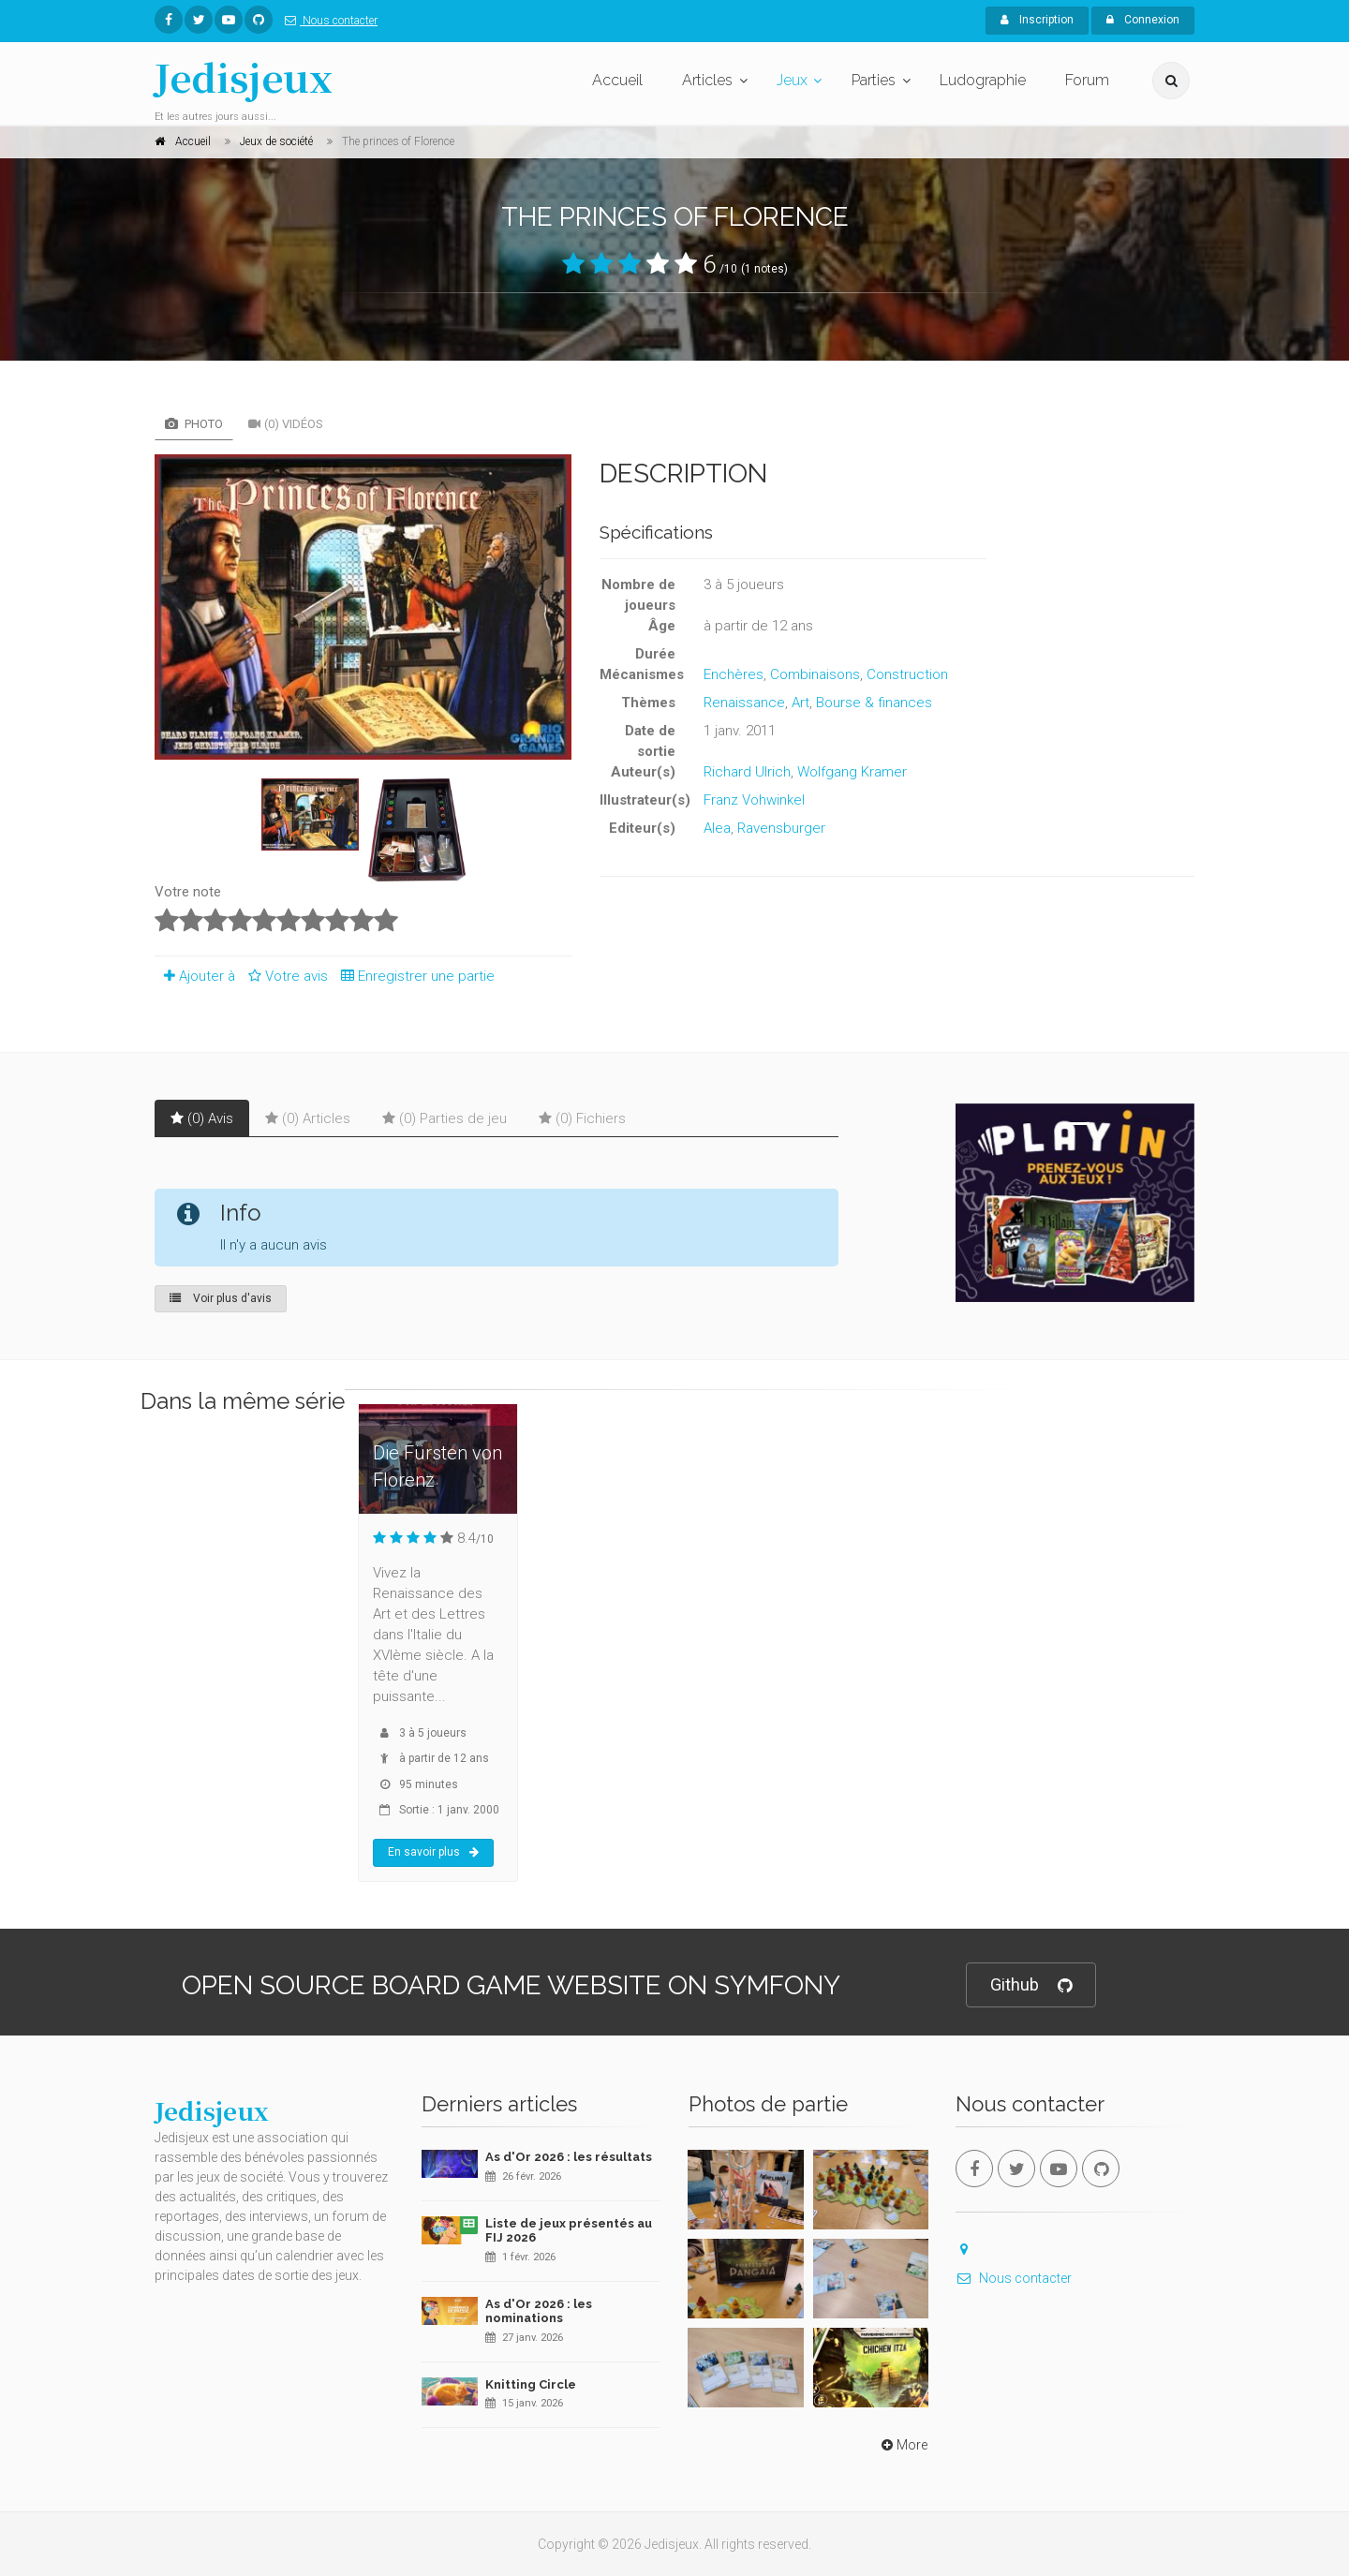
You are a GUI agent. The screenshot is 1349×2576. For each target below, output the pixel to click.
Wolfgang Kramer (852, 771)
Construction (907, 674)
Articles (707, 80)
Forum (1087, 80)
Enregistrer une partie (413, 976)
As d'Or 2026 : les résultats (568, 2157)
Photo (194, 424)
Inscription (1037, 19)
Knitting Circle (530, 2384)
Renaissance (744, 702)
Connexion (1142, 19)
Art (800, 702)
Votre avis (285, 976)
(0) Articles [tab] (307, 1118)
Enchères (733, 674)
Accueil (617, 80)
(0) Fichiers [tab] (582, 1118)
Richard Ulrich (747, 771)
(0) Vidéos (285, 424)
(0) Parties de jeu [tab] (444, 1118)
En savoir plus (433, 1851)
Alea (717, 828)
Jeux (792, 80)
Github (1031, 1985)
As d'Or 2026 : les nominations (538, 2311)
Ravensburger (781, 828)
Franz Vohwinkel (754, 800)
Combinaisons (815, 674)
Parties (874, 80)
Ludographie (983, 80)
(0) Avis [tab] (201, 1118)
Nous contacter (327, 20)
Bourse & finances (874, 702)
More (902, 2444)
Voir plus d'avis (221, 1298)
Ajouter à (195, 976)
